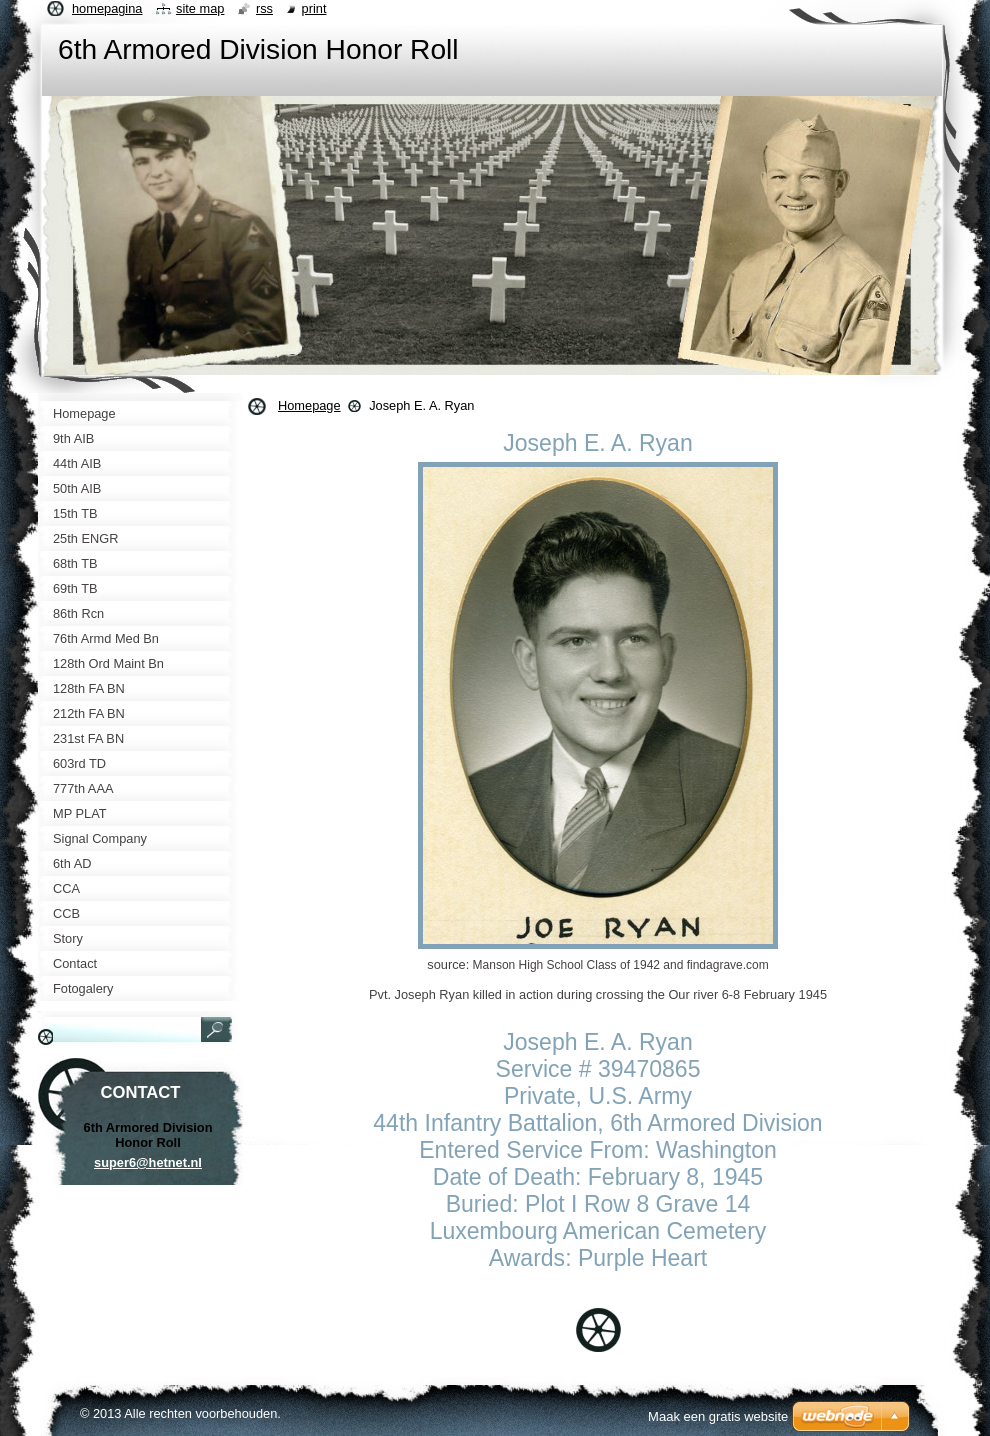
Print (314, 8)
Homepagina (107, 8)
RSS (264, 8)
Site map (200, 8)
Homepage (309, 405)
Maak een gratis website (718, 1416)
